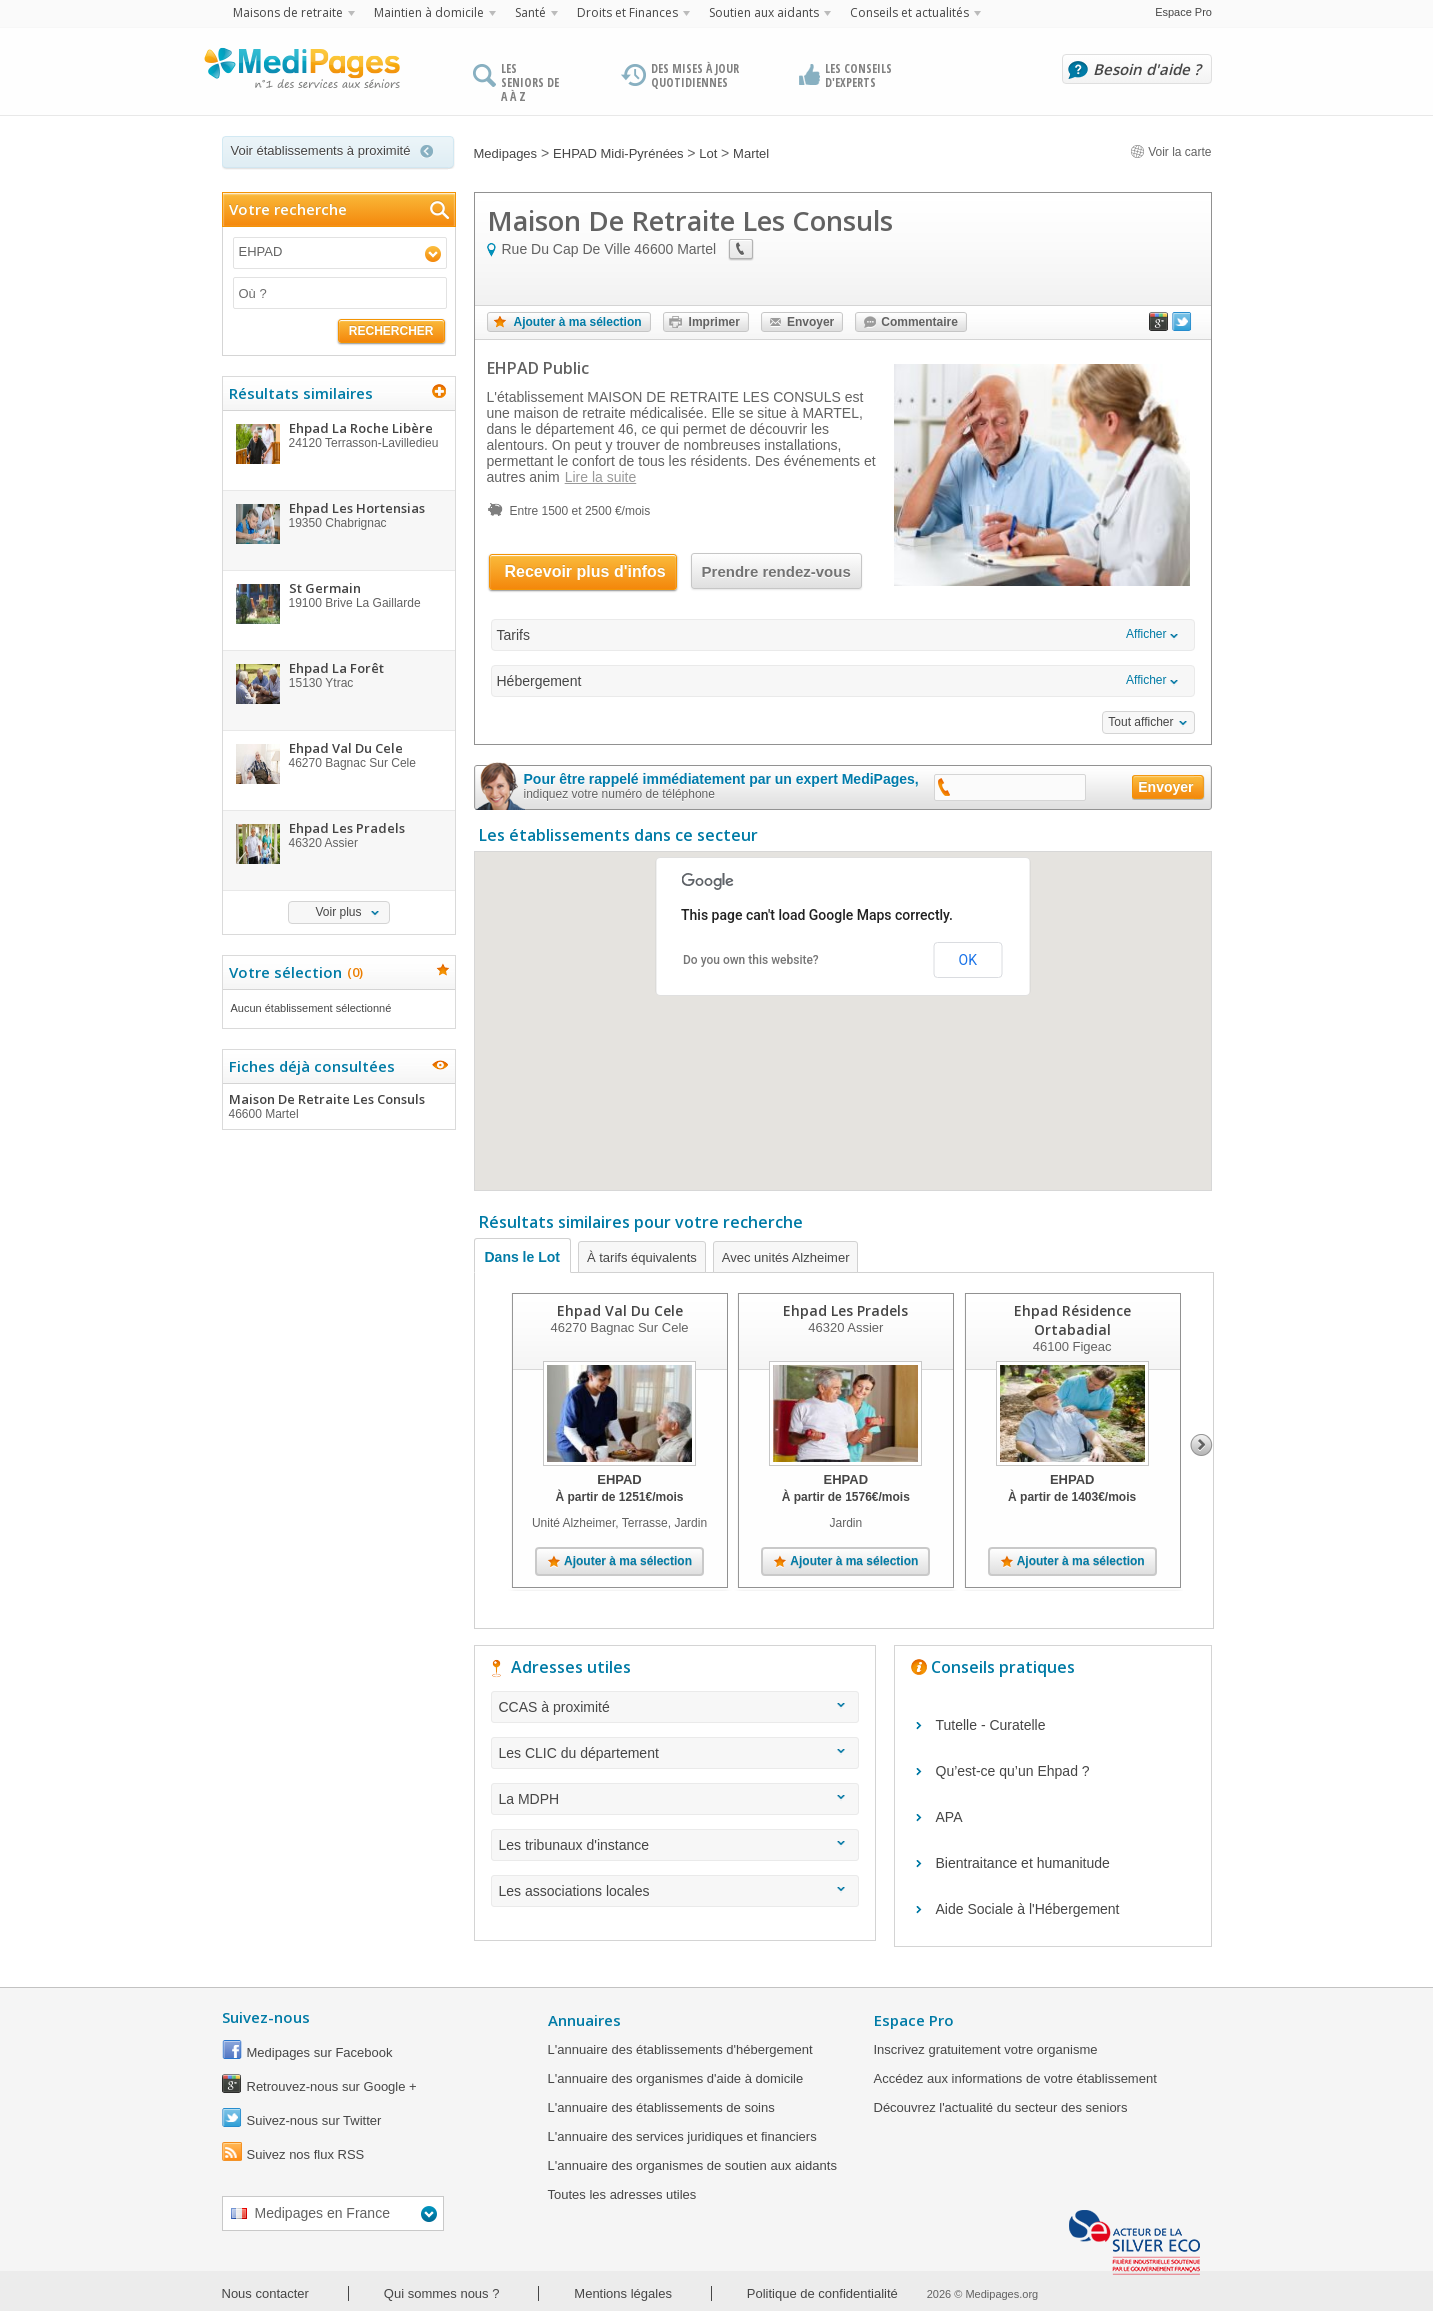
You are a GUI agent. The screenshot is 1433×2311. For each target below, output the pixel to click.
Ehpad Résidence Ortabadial (1071, 1320)
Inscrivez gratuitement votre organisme (986, 2049)
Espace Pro (1183, 12)
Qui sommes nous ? (442, 2293)
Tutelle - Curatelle (991, 1725)
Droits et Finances (627, 12)
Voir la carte (1171, 152)
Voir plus (338, 912)
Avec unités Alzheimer (786, 1257)
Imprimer (714, 322)
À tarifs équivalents (642, 1257)
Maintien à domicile (429, 12)
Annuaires (584, 2020)
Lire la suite (601, 477)
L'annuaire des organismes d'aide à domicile (676, 2078)
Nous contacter (265, 2293)
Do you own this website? (751, 960)
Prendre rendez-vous (776, 571)
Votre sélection (293, 972)
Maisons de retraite (288, 12)
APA (949, 1817)
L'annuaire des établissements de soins (661, 2107)
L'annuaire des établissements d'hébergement (680, 2049)
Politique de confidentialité (822, 2293)
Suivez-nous (266, 2017)
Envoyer (810, 322)
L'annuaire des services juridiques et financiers (682, 2136)
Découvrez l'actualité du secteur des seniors (1001, 2107)
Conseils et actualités (909, 12)
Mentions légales (623, 2293)
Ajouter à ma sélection (578, 322)
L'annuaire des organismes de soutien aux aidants (692, 2165)
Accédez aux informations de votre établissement (1015, 2078)
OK (968, 960)
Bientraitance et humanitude (1023, 1863)
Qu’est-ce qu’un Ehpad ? (1013, 1771)
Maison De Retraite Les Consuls (338, 1106)
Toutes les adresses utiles (622, 2194)
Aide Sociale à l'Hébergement (1028, 1909)
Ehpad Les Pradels (845, 1310)
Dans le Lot (522, 1257)
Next (1201, 1445)
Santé (530, 12)
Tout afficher (1140, 722)
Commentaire (919, 322)
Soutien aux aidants (764, 12)
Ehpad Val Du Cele (619, 1310)
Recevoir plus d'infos (585, 571)
